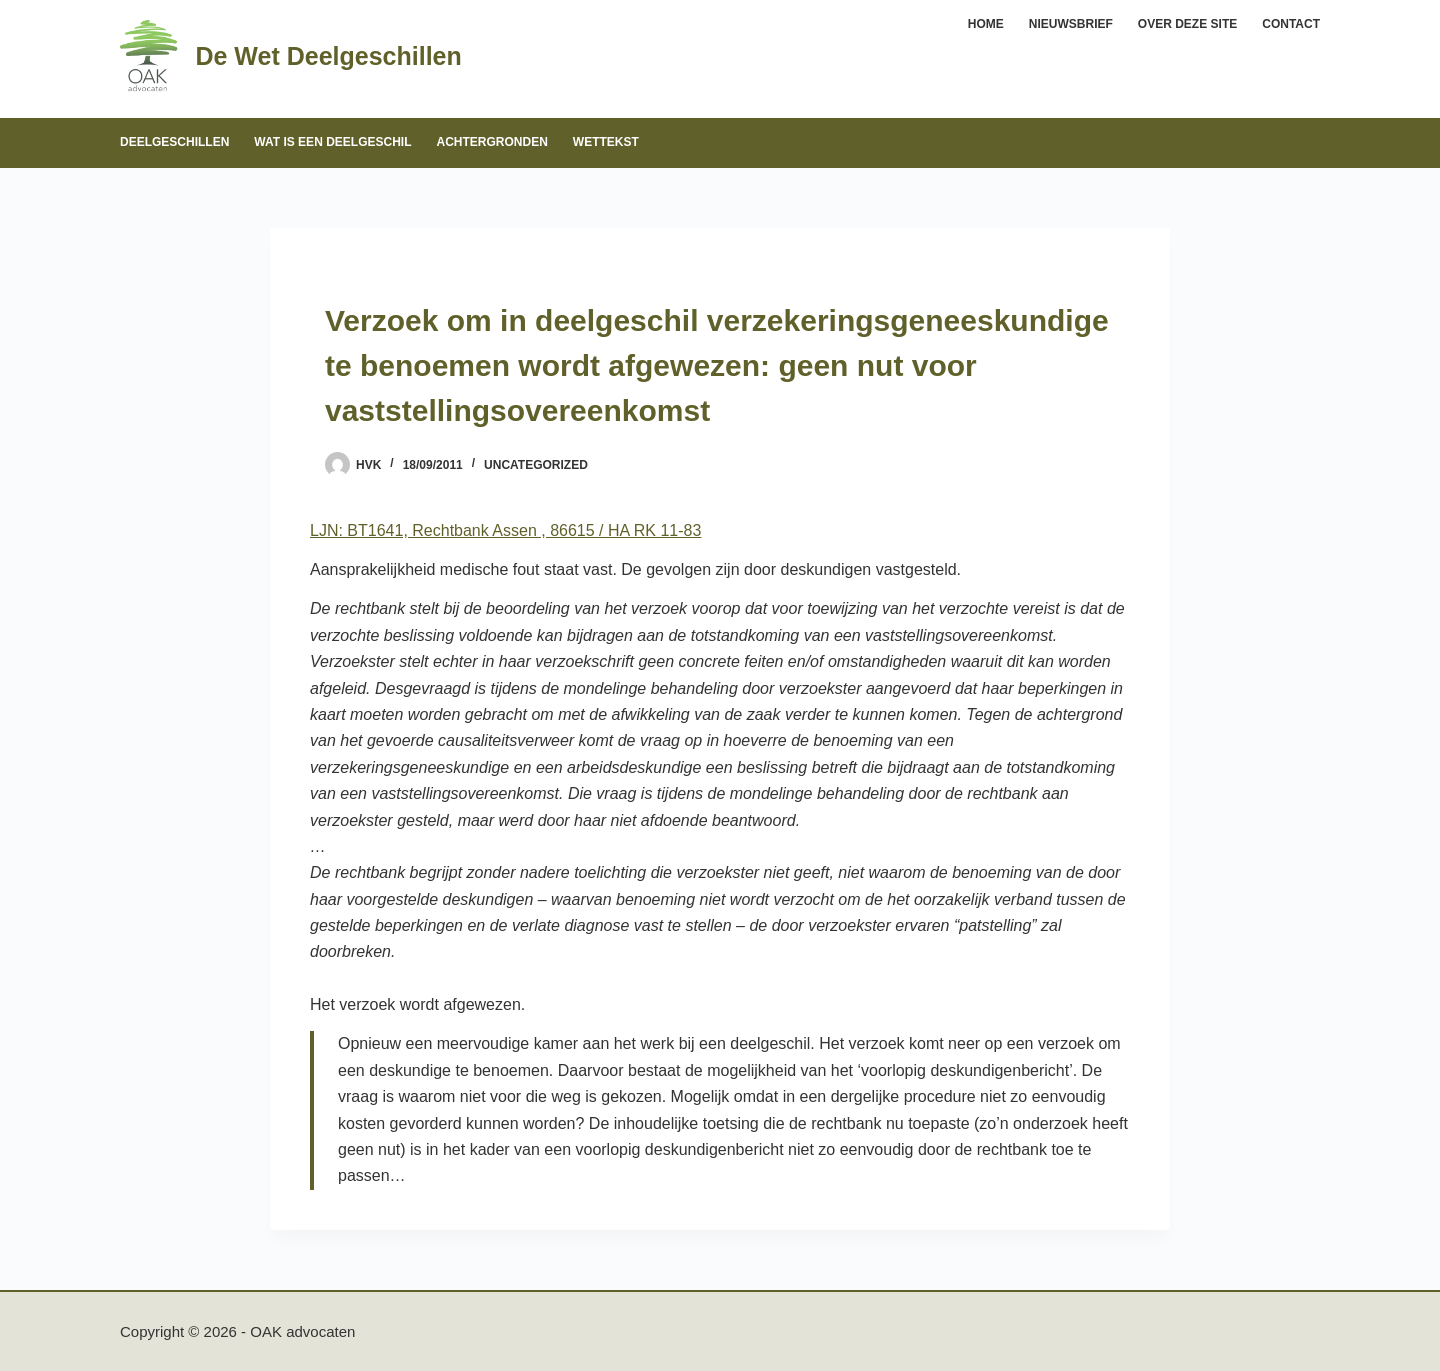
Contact (1291, 24)
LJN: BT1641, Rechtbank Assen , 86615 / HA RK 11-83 (505, 530)
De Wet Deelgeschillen (328, 56)
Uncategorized (536, 465)
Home (986, 24)
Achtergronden (491, 142)
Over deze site (1187, 24)
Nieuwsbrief (1071, 24)
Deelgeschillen (174, 142)
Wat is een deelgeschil (332, 142)
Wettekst (606, 142)
